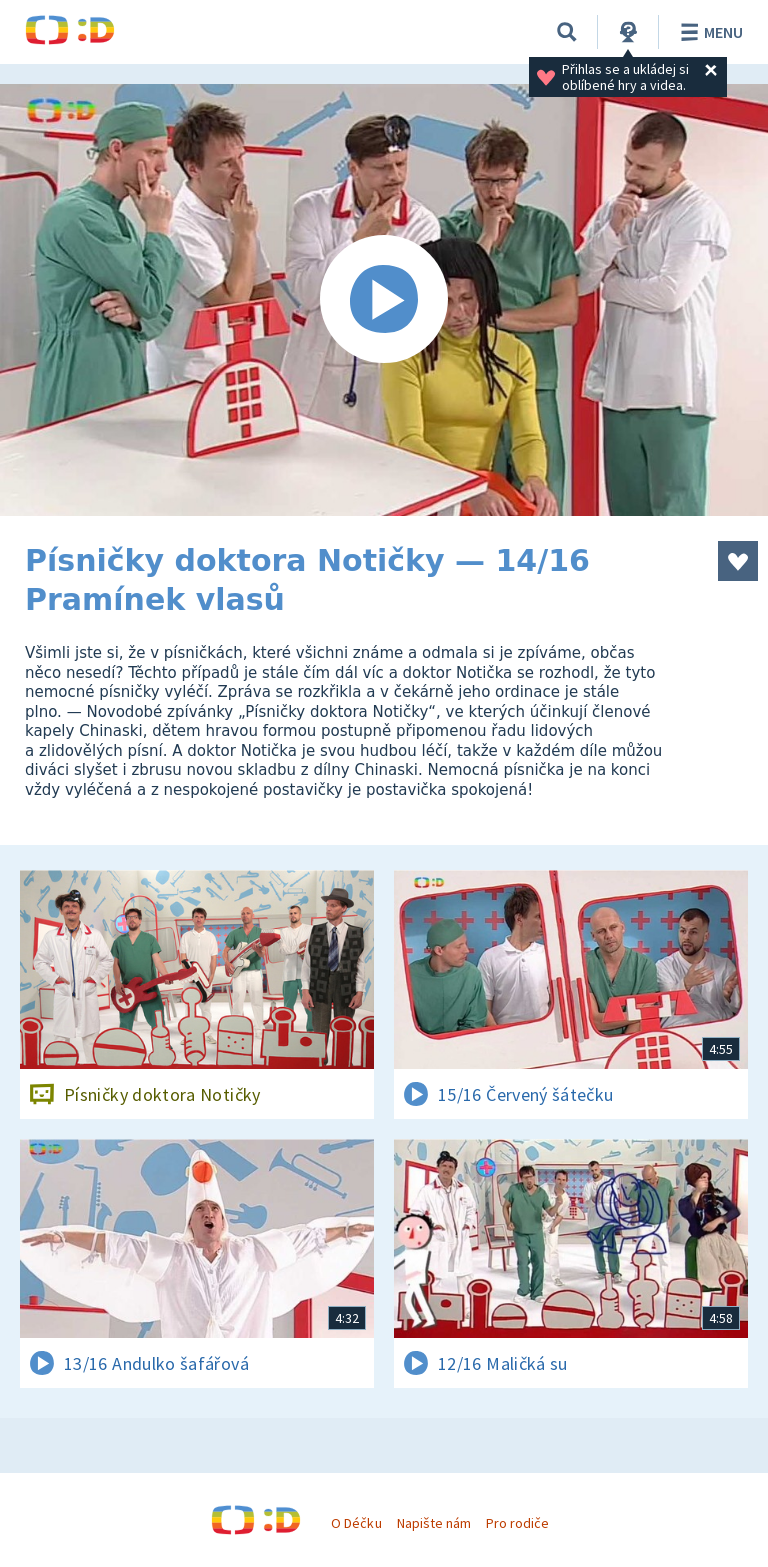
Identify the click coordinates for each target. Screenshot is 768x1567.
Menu (708, 32)
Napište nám (434, 1523)
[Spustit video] (384, 300)
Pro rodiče (517, 1523)
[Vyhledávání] (567, 32)
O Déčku (356, 1523)
